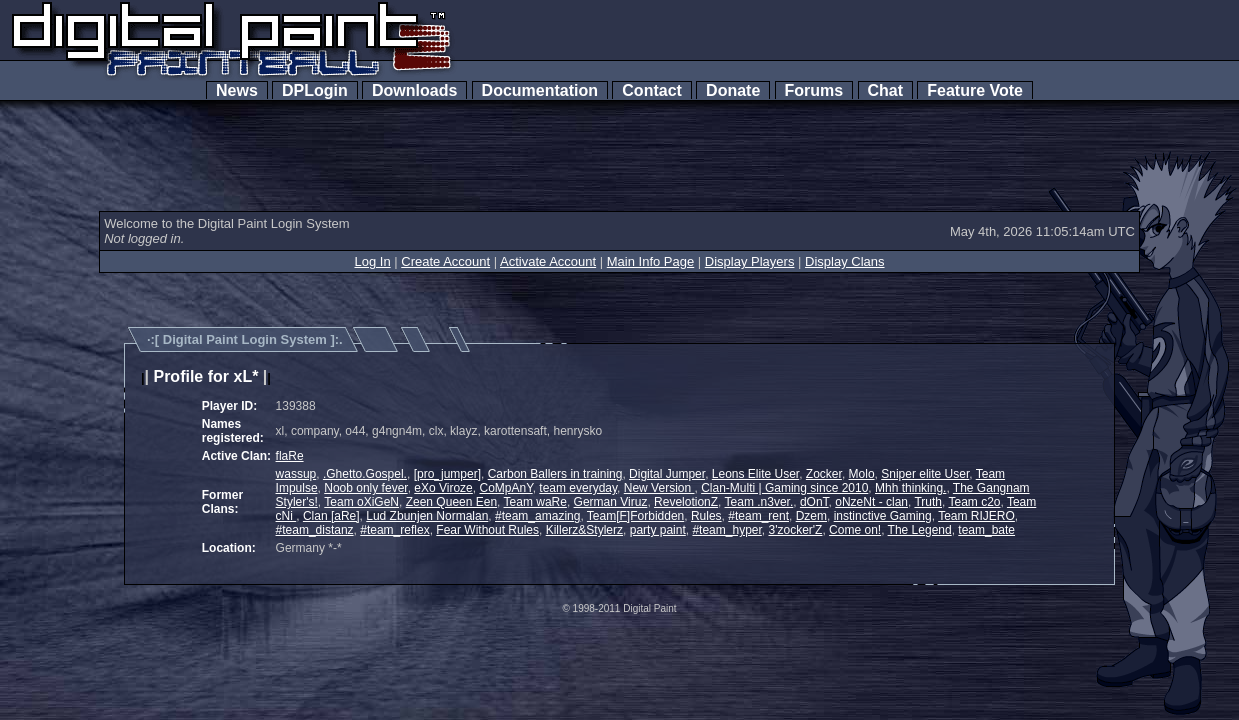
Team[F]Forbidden (635, 516)
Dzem (811, 516)
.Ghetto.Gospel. (365, 474)
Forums (814, 90)
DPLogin (315, 90)
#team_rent (758, 516)
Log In (372, 261)
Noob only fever (365, 488)
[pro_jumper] (447, 474)
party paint (658, 530)
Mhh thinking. (910, 488)
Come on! (855, 530)
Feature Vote (975, 90)
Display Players (750, 261)
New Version (659, 488)
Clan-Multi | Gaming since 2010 (784, 488)
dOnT (814, 502)
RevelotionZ (686, 502)
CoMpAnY (505, 488)
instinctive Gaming (883, 516)
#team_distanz (315, 530)
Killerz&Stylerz (584, 530)
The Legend (920, 530)
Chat (885, 90)
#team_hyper (726, 530)
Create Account (445, 261)
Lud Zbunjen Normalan (427, 516)
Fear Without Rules (487, 530)
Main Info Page (650, 261)
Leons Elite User (755, 474)
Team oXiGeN (361, 502)
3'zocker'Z (796, 530)
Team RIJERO (976, 516)
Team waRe (535, 502)
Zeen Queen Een (451, 502)
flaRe (290, 456)
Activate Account (548, 261)
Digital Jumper (667, 474)
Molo (862, 474)
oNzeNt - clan (871, 502)
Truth (928, 502)
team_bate (986, 530)
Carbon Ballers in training (555, 474)
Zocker (824, 474)
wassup (296, 474)
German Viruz (611, 502)
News (237, 90)
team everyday (578, 488)
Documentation (540, 90)
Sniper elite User (925, 474)
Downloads (414, 90)
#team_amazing (537, 516)
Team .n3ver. (759, 502)
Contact (651, 90)
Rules (706, 516)
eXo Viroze (443, 488)
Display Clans (844, 261)
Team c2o (974, 502)
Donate (733, 90)
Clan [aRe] (331, 516)
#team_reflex (394, 530)
